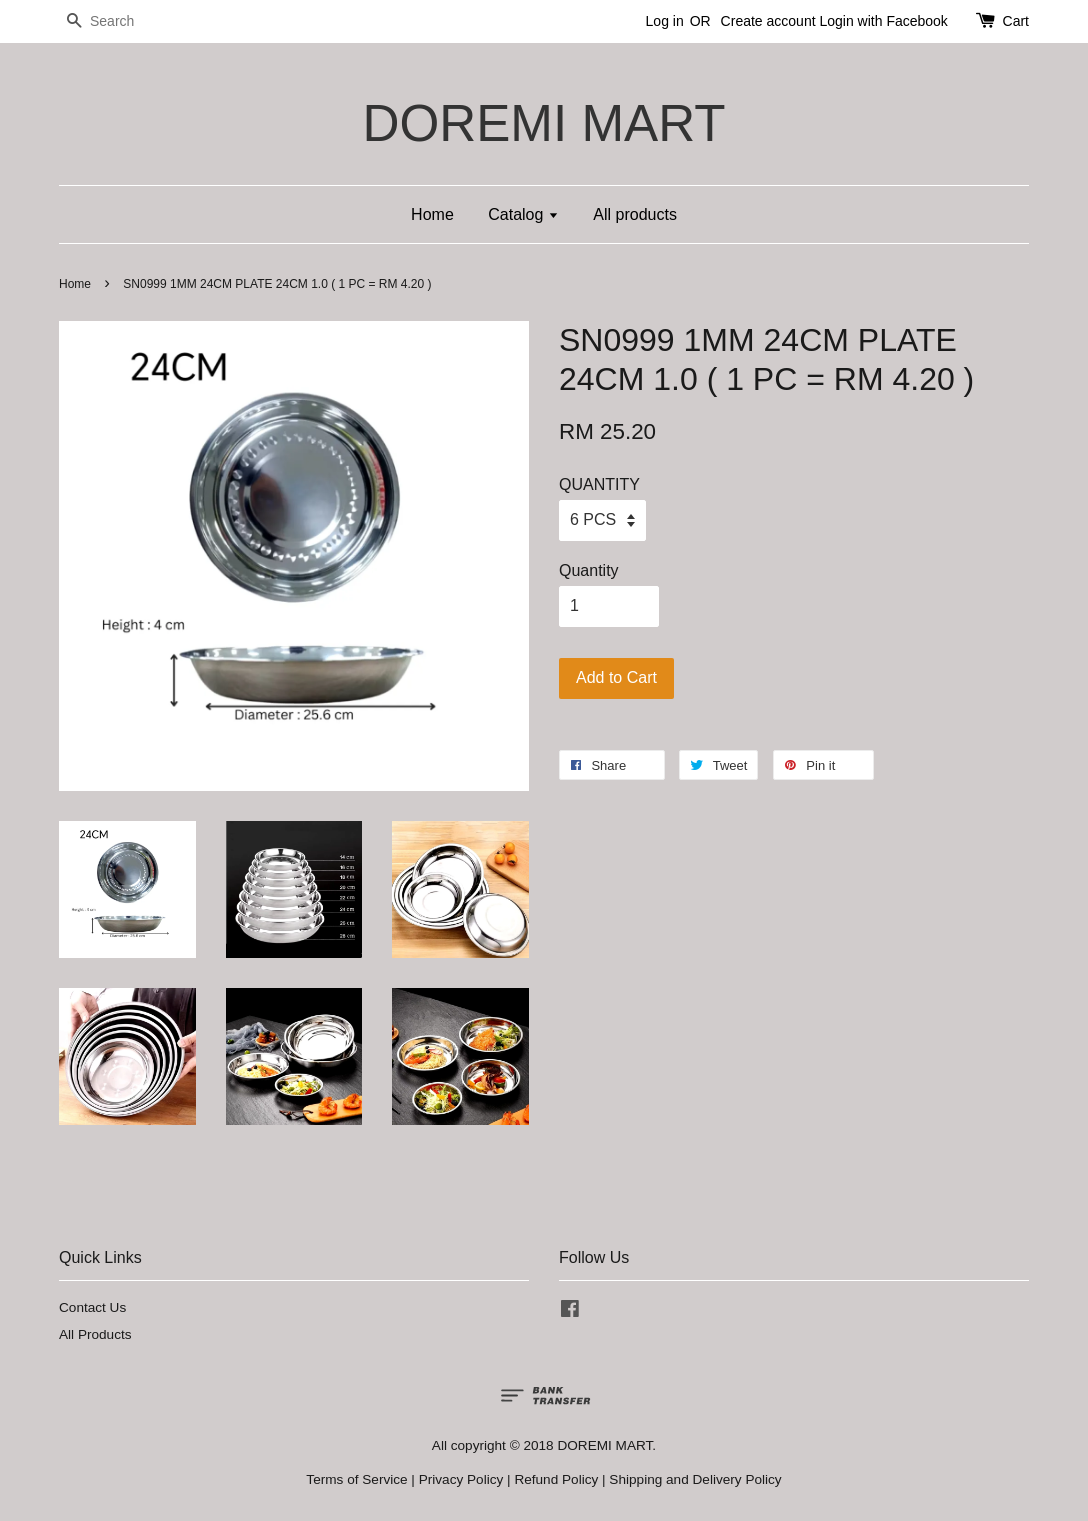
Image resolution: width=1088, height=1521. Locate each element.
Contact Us (92, 1307)
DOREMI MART (543, 123)
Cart (1016, 21)
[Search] (119, 21)
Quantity (589, 570)
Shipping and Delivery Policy (695, 1479)
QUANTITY (599, 484)
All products (635, 214)
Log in (665, 21)
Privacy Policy (461, 1479)
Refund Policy (556, 1479)
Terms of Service (356, 1479)
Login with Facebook (883, 21)
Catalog (523, 214)
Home (432, 214)
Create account (768, 21)
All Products (95, 1334)
